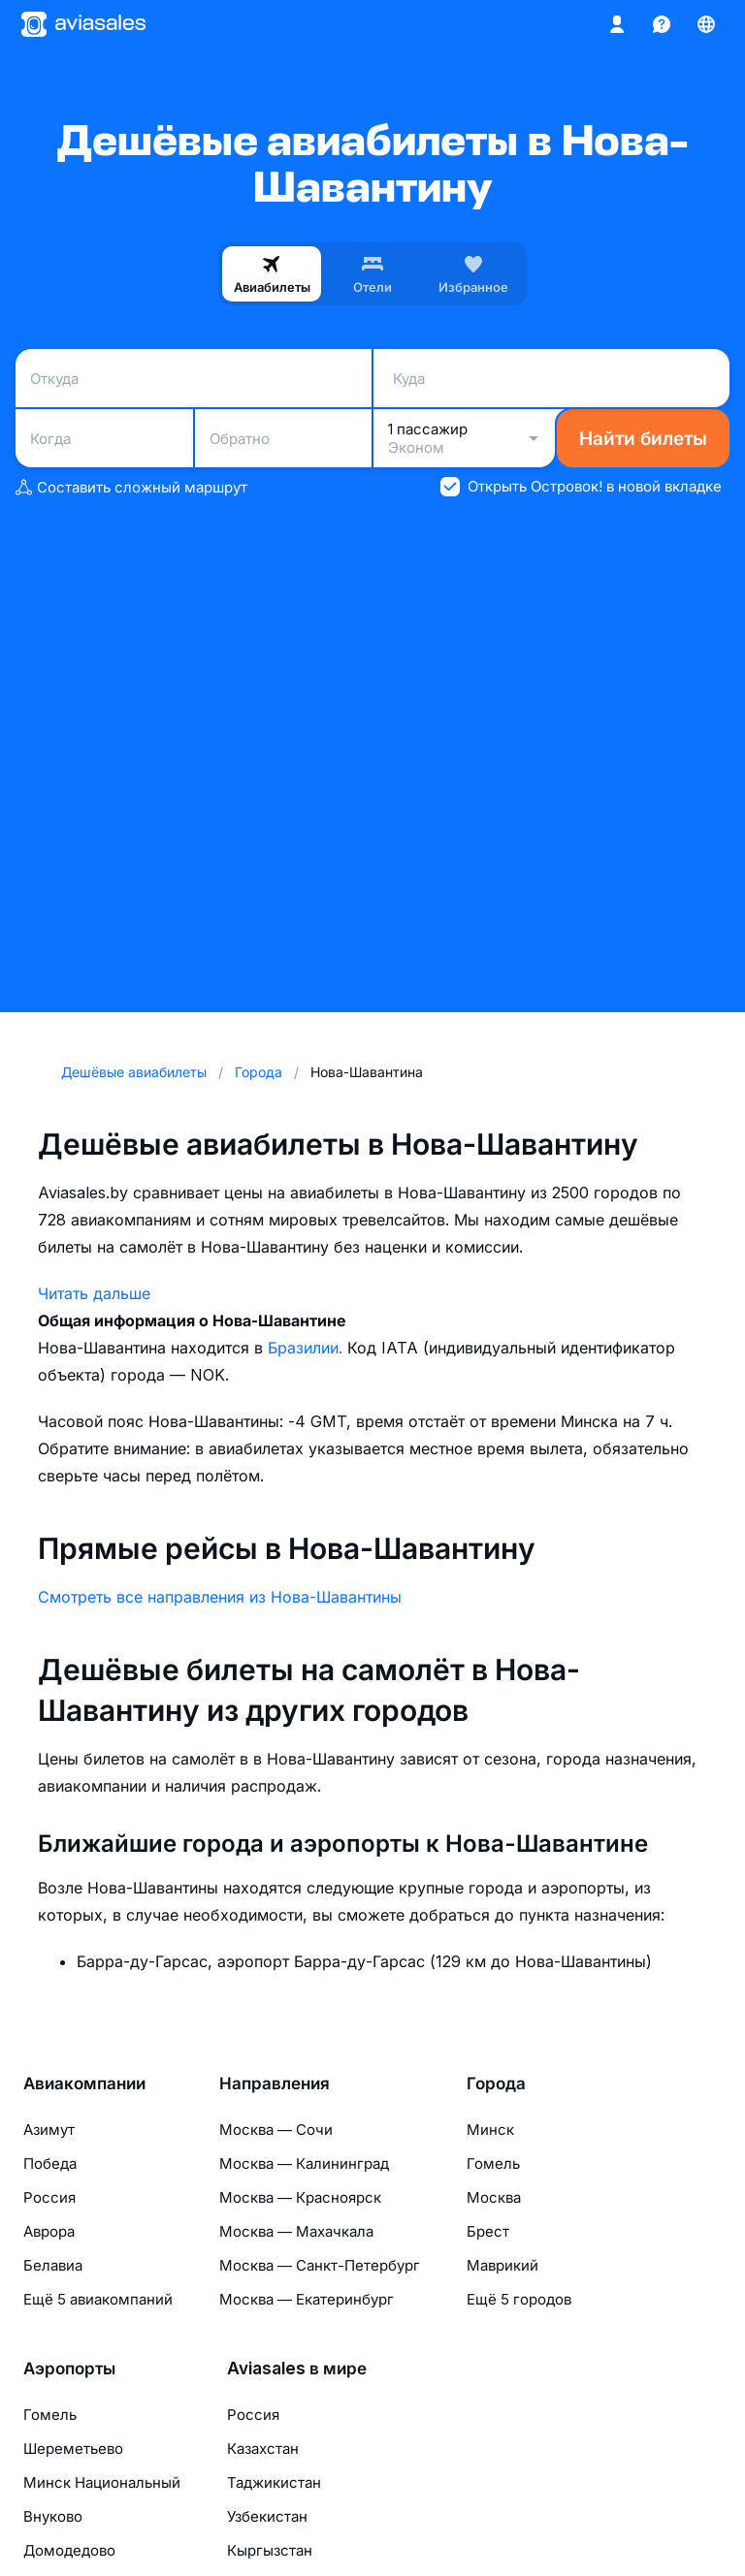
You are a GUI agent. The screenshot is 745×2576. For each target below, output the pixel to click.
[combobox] (194, 378)
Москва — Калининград (304, 2163)
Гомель (493, 2163)
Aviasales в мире (297, 2368)
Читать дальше (94, 1293)
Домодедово (69, 2550)
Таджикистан (274, 2482)
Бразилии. (307, 1347)
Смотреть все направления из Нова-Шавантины (220, 1596)
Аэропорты (69, 2368)
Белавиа (52, 2265)
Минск (490, 2129)
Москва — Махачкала (296, 2231)
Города (496, 2083)
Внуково (52, 2516)
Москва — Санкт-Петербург (319, 2265)
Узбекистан (267, 2516)
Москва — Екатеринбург (306, 2299)
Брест (488, 2231)
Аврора (49, 2231)
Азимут (49, 2129)
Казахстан (263, 2448)
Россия (49, 2197)
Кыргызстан (269, 2550)
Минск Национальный (101, 2482)
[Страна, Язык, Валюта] (706, 24)
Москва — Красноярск (300, 2197)
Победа (50, 2163)
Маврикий (502, 2265)
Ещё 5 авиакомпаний (98, 2299)
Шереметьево (73, 2448)
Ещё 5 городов (519, 2299)
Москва (494, 2197)
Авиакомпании (84, 2083)
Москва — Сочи (276, 2129)
